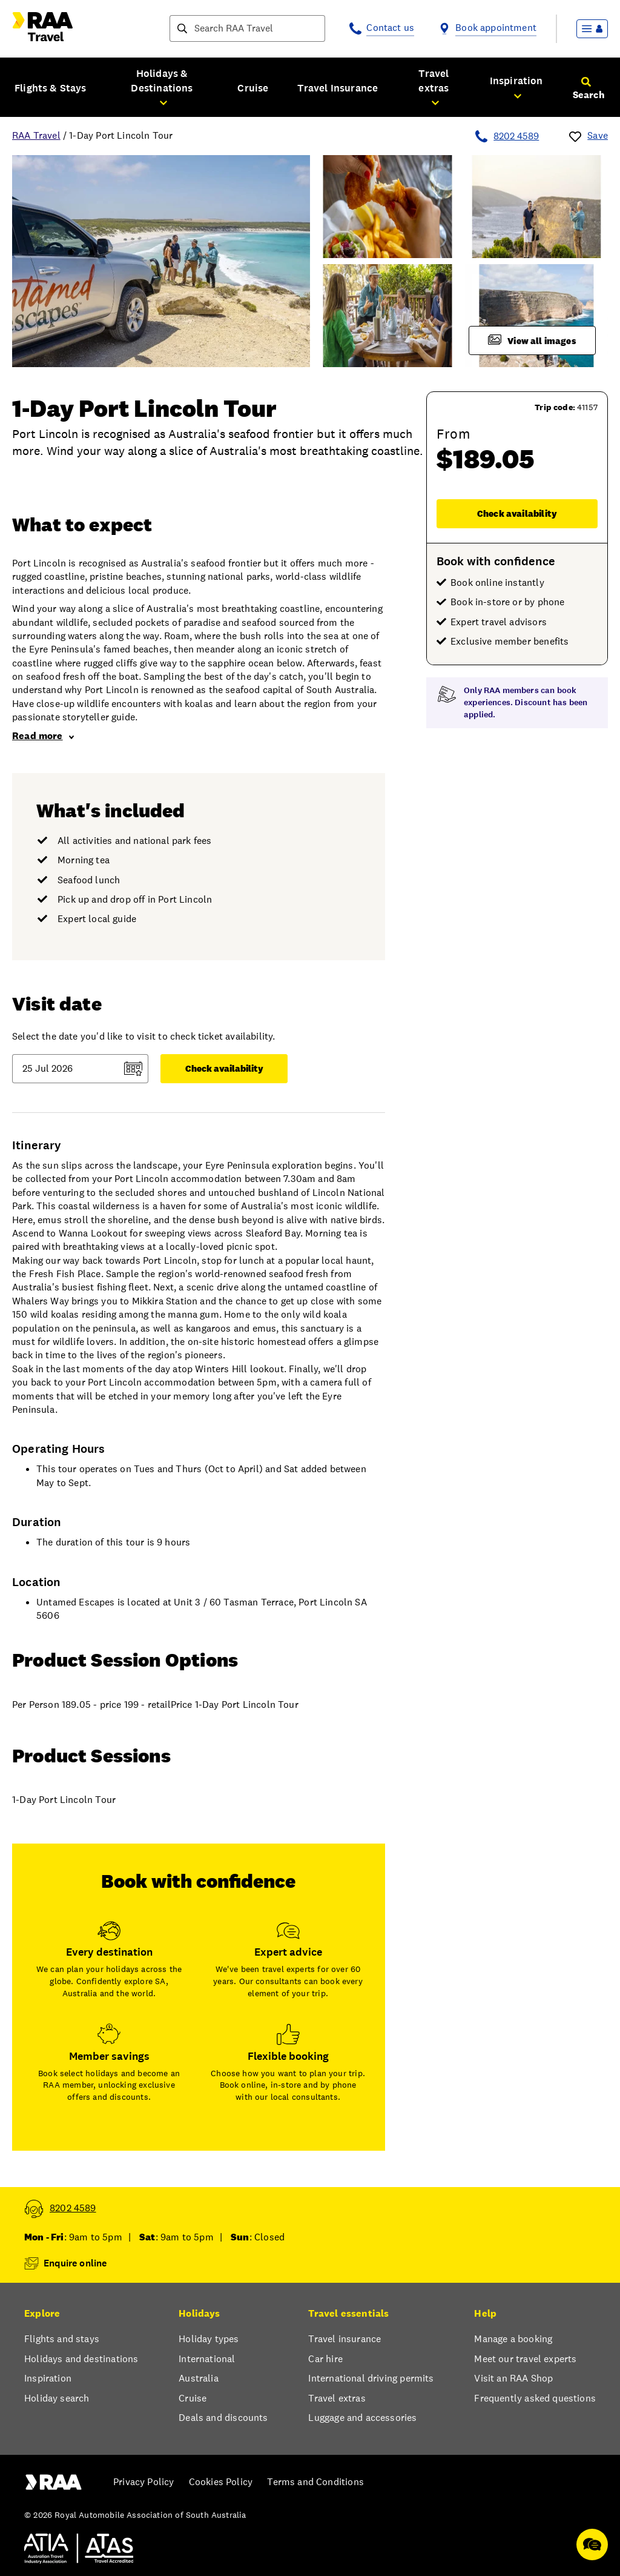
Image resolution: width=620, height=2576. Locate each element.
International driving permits (371, 2378)
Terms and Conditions (315, 2481)
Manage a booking (513, 2338)
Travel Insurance (337, 88)
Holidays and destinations (81, 2358)
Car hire (325, 2358)
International (207, 2358)
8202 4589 (516, 136)
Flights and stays (61, 2338)
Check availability (517, 513)
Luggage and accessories (362, 2417)
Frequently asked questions (535, 2398)
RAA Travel (36, 135)
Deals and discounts (223, 2417)
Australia (199, 2378)
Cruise (252, 88)
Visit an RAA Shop (513, 2378)
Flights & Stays (51, 88)
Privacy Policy (143, 2481)
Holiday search (56, 2398)
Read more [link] (43, 735)
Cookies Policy (220, 2481)
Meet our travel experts (525, 2358)
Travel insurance (344, 2338)
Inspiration (47, 2378)
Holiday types (209, 2338)
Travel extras (336, 2398)
